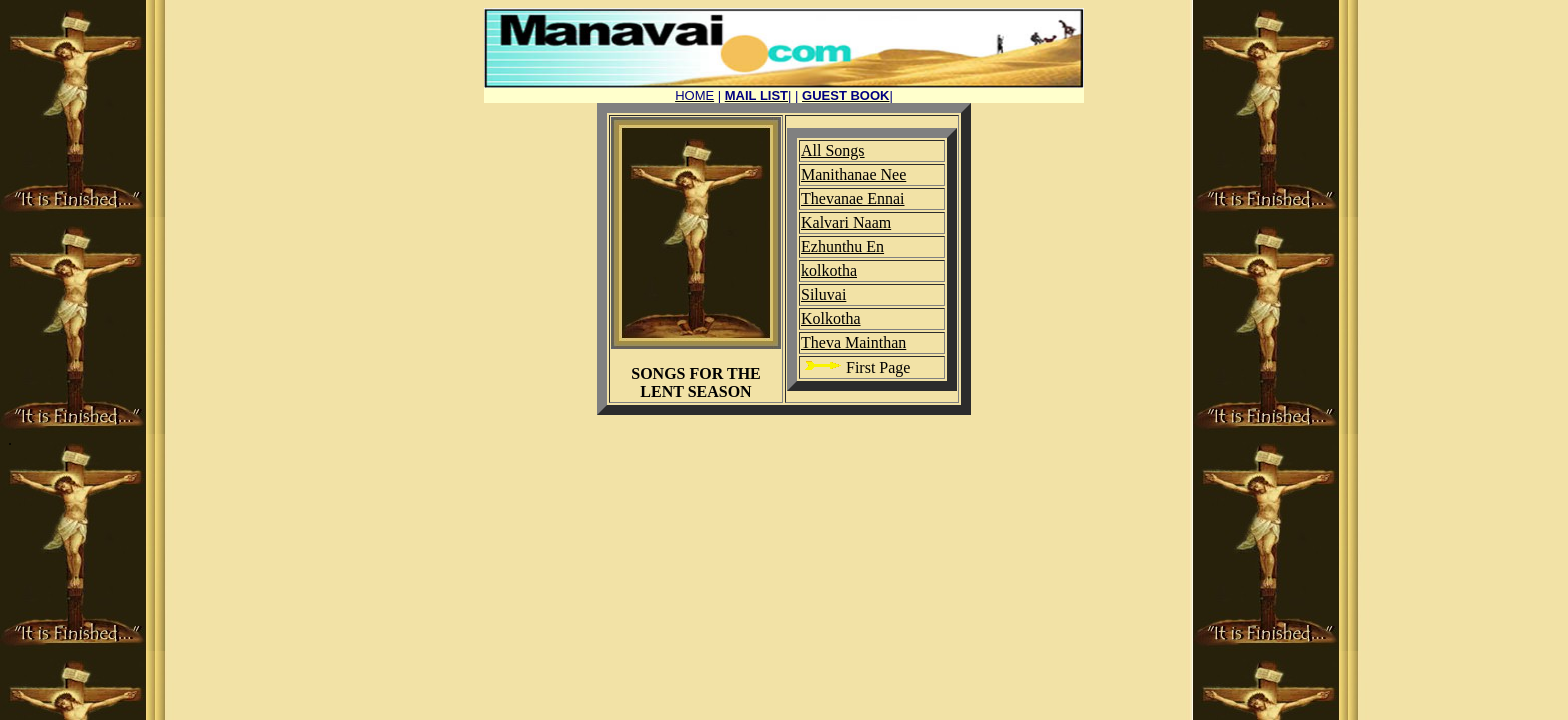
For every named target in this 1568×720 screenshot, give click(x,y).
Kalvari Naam (846, 222)
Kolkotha (831, 318)
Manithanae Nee (853, 174)
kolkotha (829, 270)
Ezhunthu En (842, 246)
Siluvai (823, 294)
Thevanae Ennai (853, 198)
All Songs (833, 150)
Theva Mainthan (853, 342)
